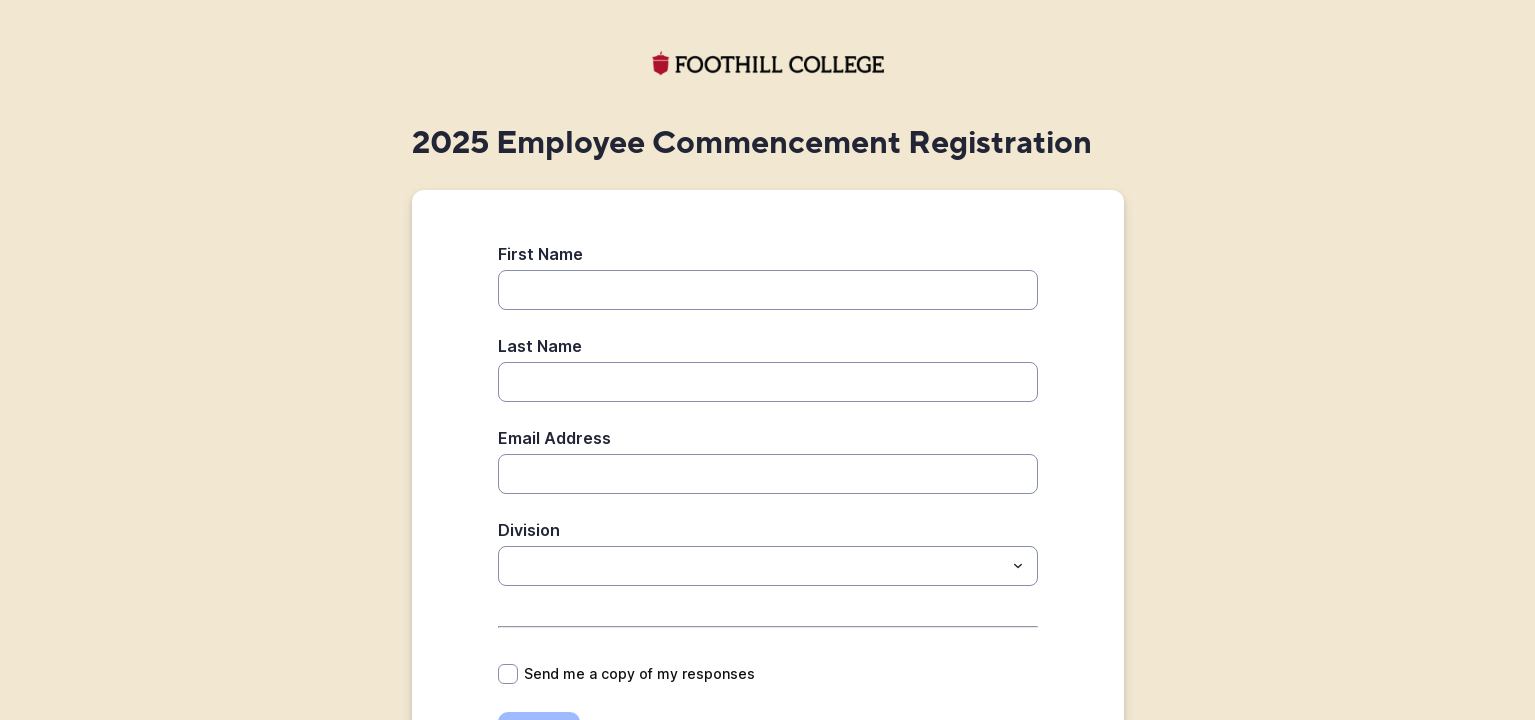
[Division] (510, 566)
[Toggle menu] (1018, 566)
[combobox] (768, 566)
